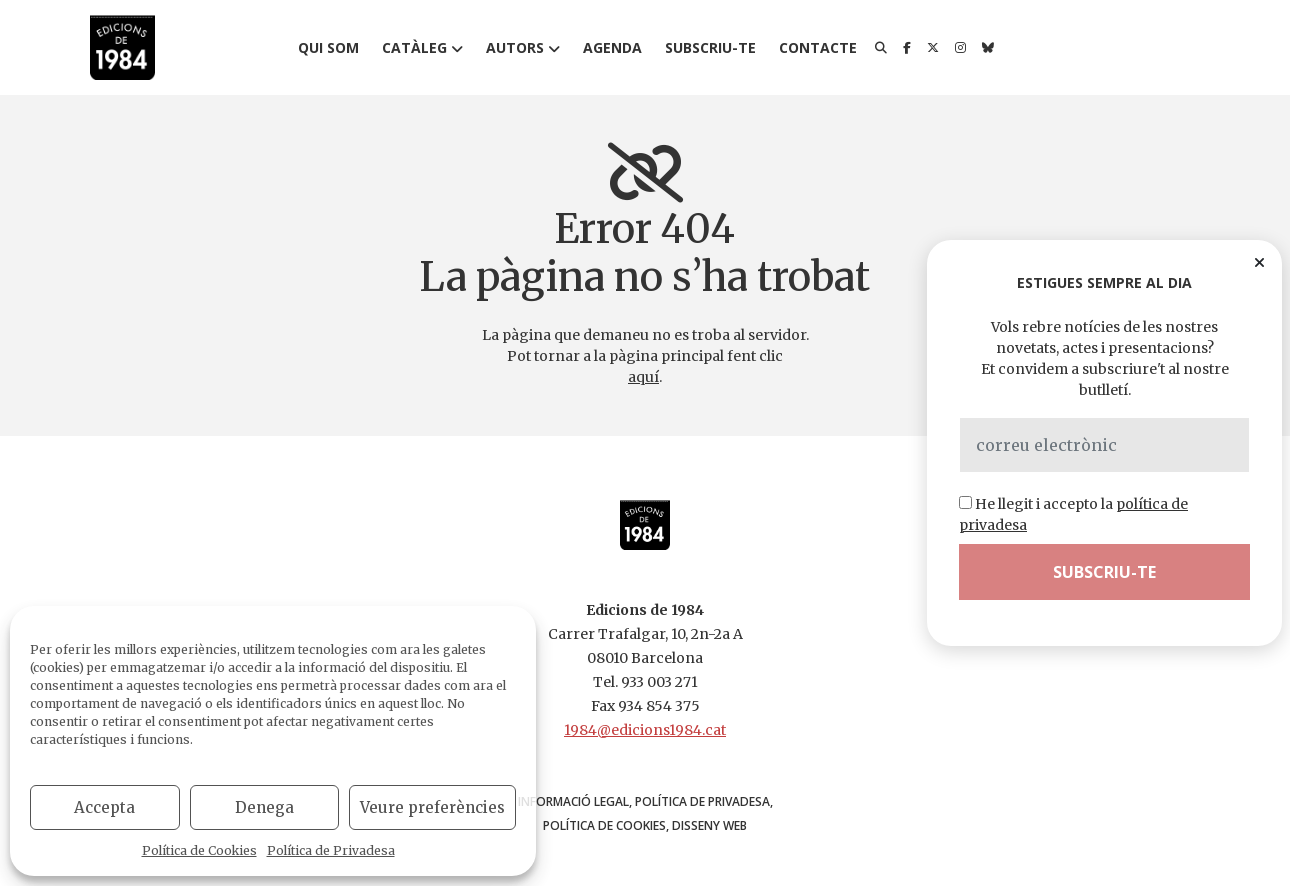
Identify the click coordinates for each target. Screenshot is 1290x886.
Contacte (818, 47)
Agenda (612, 47)
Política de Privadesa (331, 850)
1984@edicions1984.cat (645, 730)
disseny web (709, 825)
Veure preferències (432, 807)
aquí (643, 377)
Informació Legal (573, 801)
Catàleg (414, 47)
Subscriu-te (710, 47)
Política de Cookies (199, 850)
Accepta (104, 807)
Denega (264, 807)
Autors (515, 47)
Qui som (328, 47)
